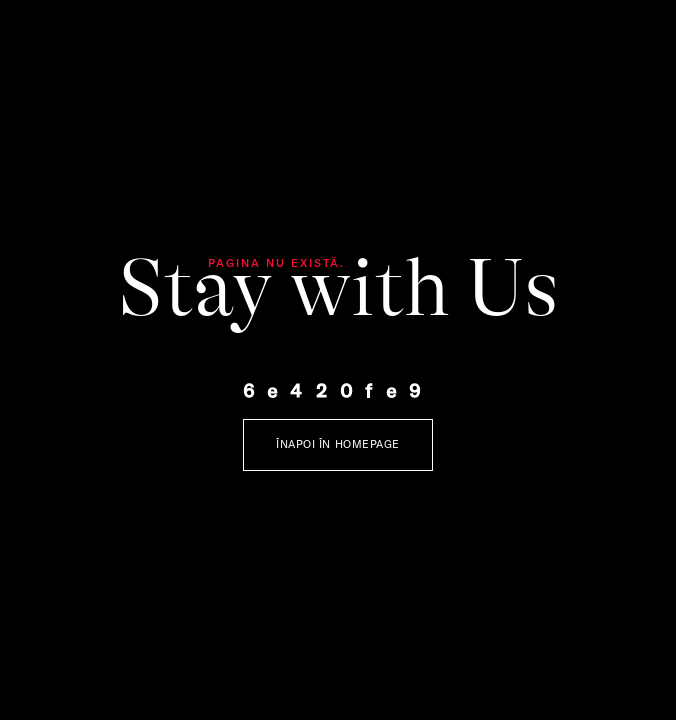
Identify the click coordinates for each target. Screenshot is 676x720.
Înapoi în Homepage (338, 444)
